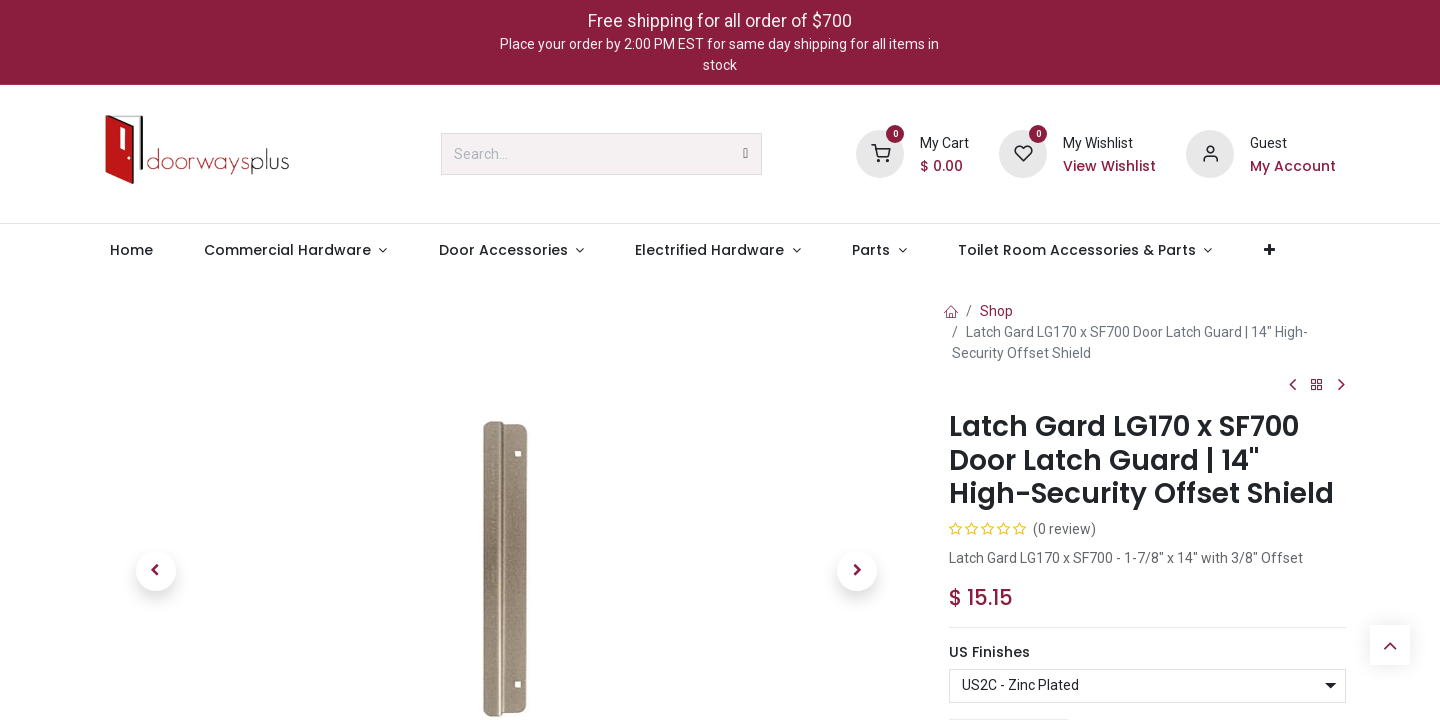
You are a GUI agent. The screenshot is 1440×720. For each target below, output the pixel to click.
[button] (156, 571)
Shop (996, 311)
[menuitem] (131, 250)
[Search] (745, 154)
